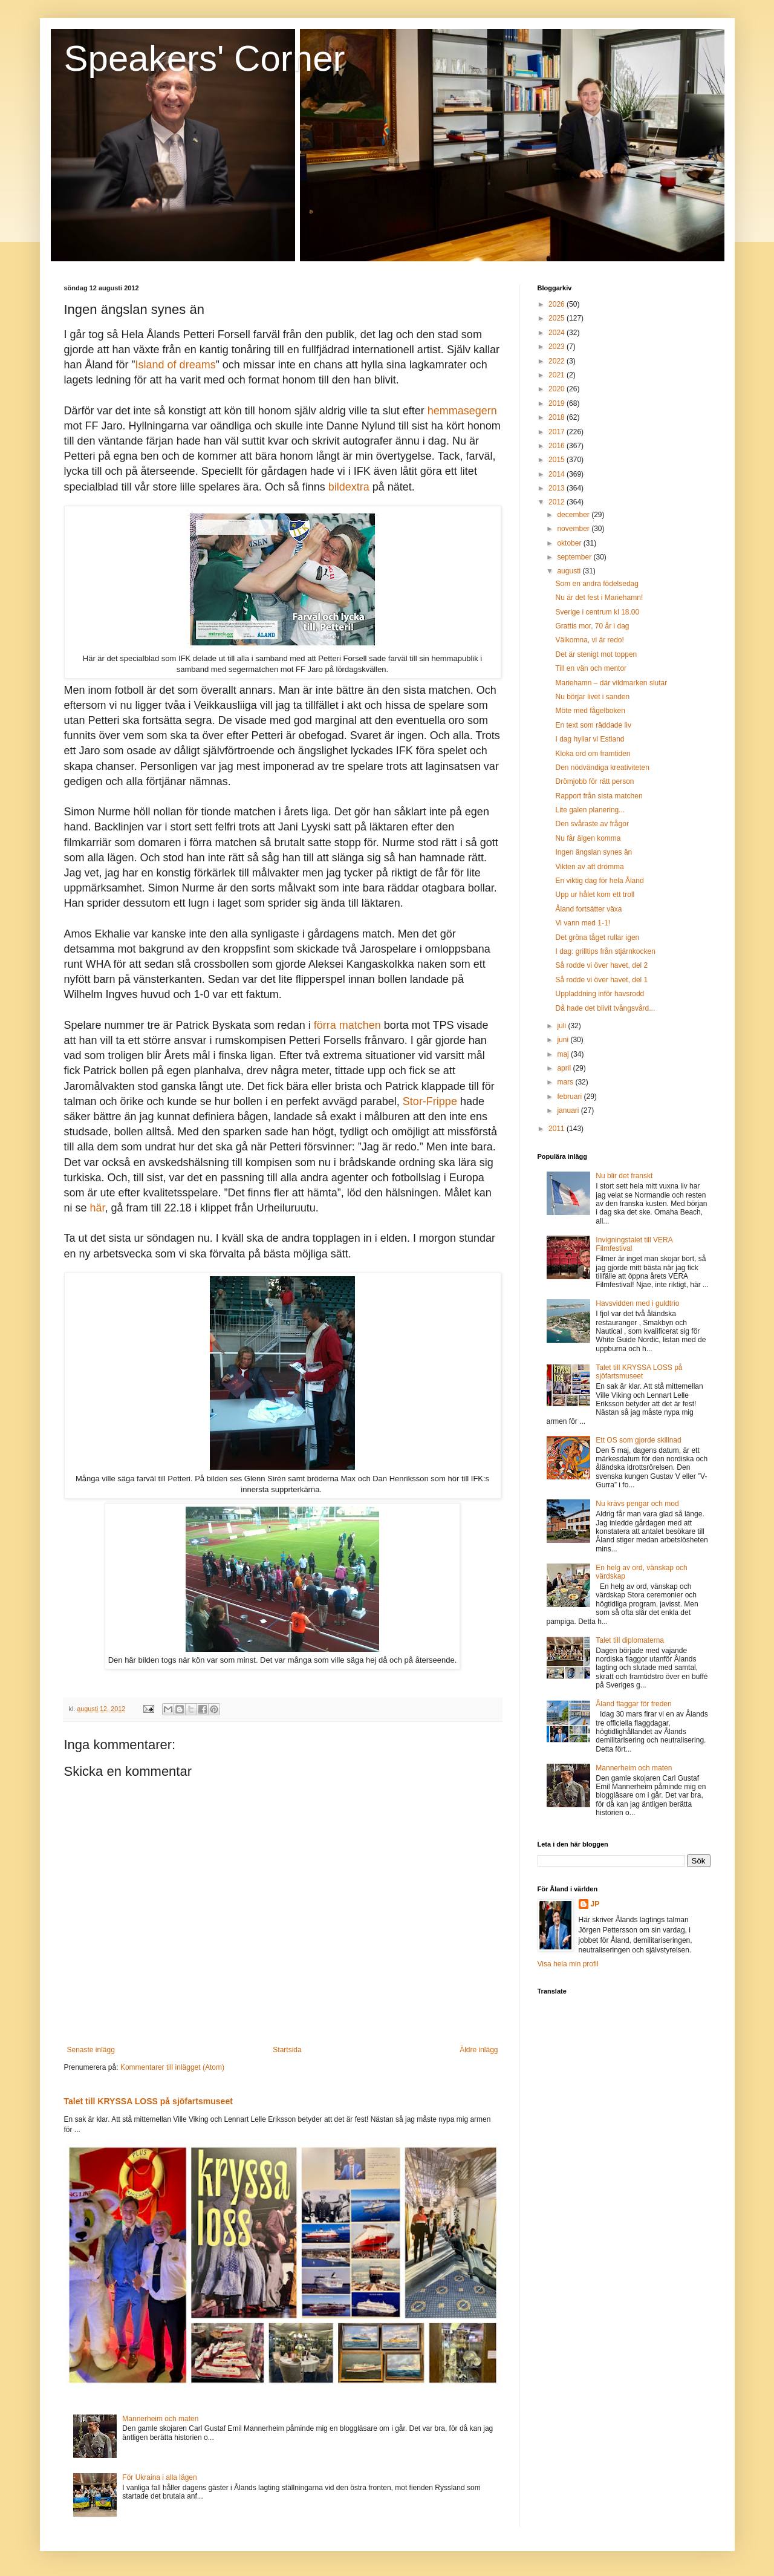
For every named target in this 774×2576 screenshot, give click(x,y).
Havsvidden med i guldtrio (637, 1303)
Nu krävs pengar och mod (637, 1503)
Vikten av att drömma (589, 866)
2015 (557, 459)
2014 (557, 474)
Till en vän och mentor (590, 668)
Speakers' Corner (204, 58)
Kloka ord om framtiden (592, 753)
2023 (557, 346)
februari (570, 1096)
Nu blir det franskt (624, 1176)
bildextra (348, 487)
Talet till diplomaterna (630, 1640)
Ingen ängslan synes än (593, 852)
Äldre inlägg (479, 2050)
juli (562, 1026)
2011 (557, 1128)
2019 (557, 403)
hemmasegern (462, 411)
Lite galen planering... (590, 810)
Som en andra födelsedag (596, 583)
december (574, 514)
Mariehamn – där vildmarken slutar (611, 683)
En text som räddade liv (593, 725)
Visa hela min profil (568, 1964)
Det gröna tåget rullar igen (597, 937)
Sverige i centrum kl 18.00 (597, 612)
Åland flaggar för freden (633, 1704)
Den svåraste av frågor (591, 824)
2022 (557, 361)
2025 (557, 318)
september (575, 557)
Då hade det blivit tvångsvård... (605, 1008)
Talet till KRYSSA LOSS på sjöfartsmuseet (148, 2101)
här (97, 1208)
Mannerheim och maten (160, 2419)
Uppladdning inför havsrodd (599, 994)
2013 (557, 488)
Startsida (287, 2050)
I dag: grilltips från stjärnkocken (605, 951)
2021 (557, 375)
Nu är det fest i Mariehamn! (599, 597)
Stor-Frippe (430, 1101)
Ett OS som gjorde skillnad (638, 1440)
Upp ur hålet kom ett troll (594, 894)
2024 (557, 332)
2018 (557, 417)
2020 (557, 389)
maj (564, 1054)
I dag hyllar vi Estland (589, 739)
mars (566, 1082)
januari (568, 1110)
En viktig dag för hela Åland (599, 880)
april (565, 1068)
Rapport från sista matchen (598, 796)
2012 (557, 502)
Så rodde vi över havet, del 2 (601, 965)
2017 (557, 432)
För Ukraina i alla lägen (159, 2477)
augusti (569, 571)
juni (563, 1039)
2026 (557, 304)
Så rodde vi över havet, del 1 (601, 980)
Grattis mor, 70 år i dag (592, 626)
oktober (570, 543)
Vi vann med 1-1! (582, 923)
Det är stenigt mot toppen (596, 654)
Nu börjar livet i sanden (592, 697)
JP (595, 1904)
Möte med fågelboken (590, 710)
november (574, 528)
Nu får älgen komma (587, 838)
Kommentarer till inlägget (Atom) (172, 2067)
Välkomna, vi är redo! (589, 640)
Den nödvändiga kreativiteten (602, 767)
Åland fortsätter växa (588, 909)
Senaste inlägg (91, 2050)
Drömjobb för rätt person (594, 781)
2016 (557, 446)
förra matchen (347, 1025)
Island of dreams (175, 365)
